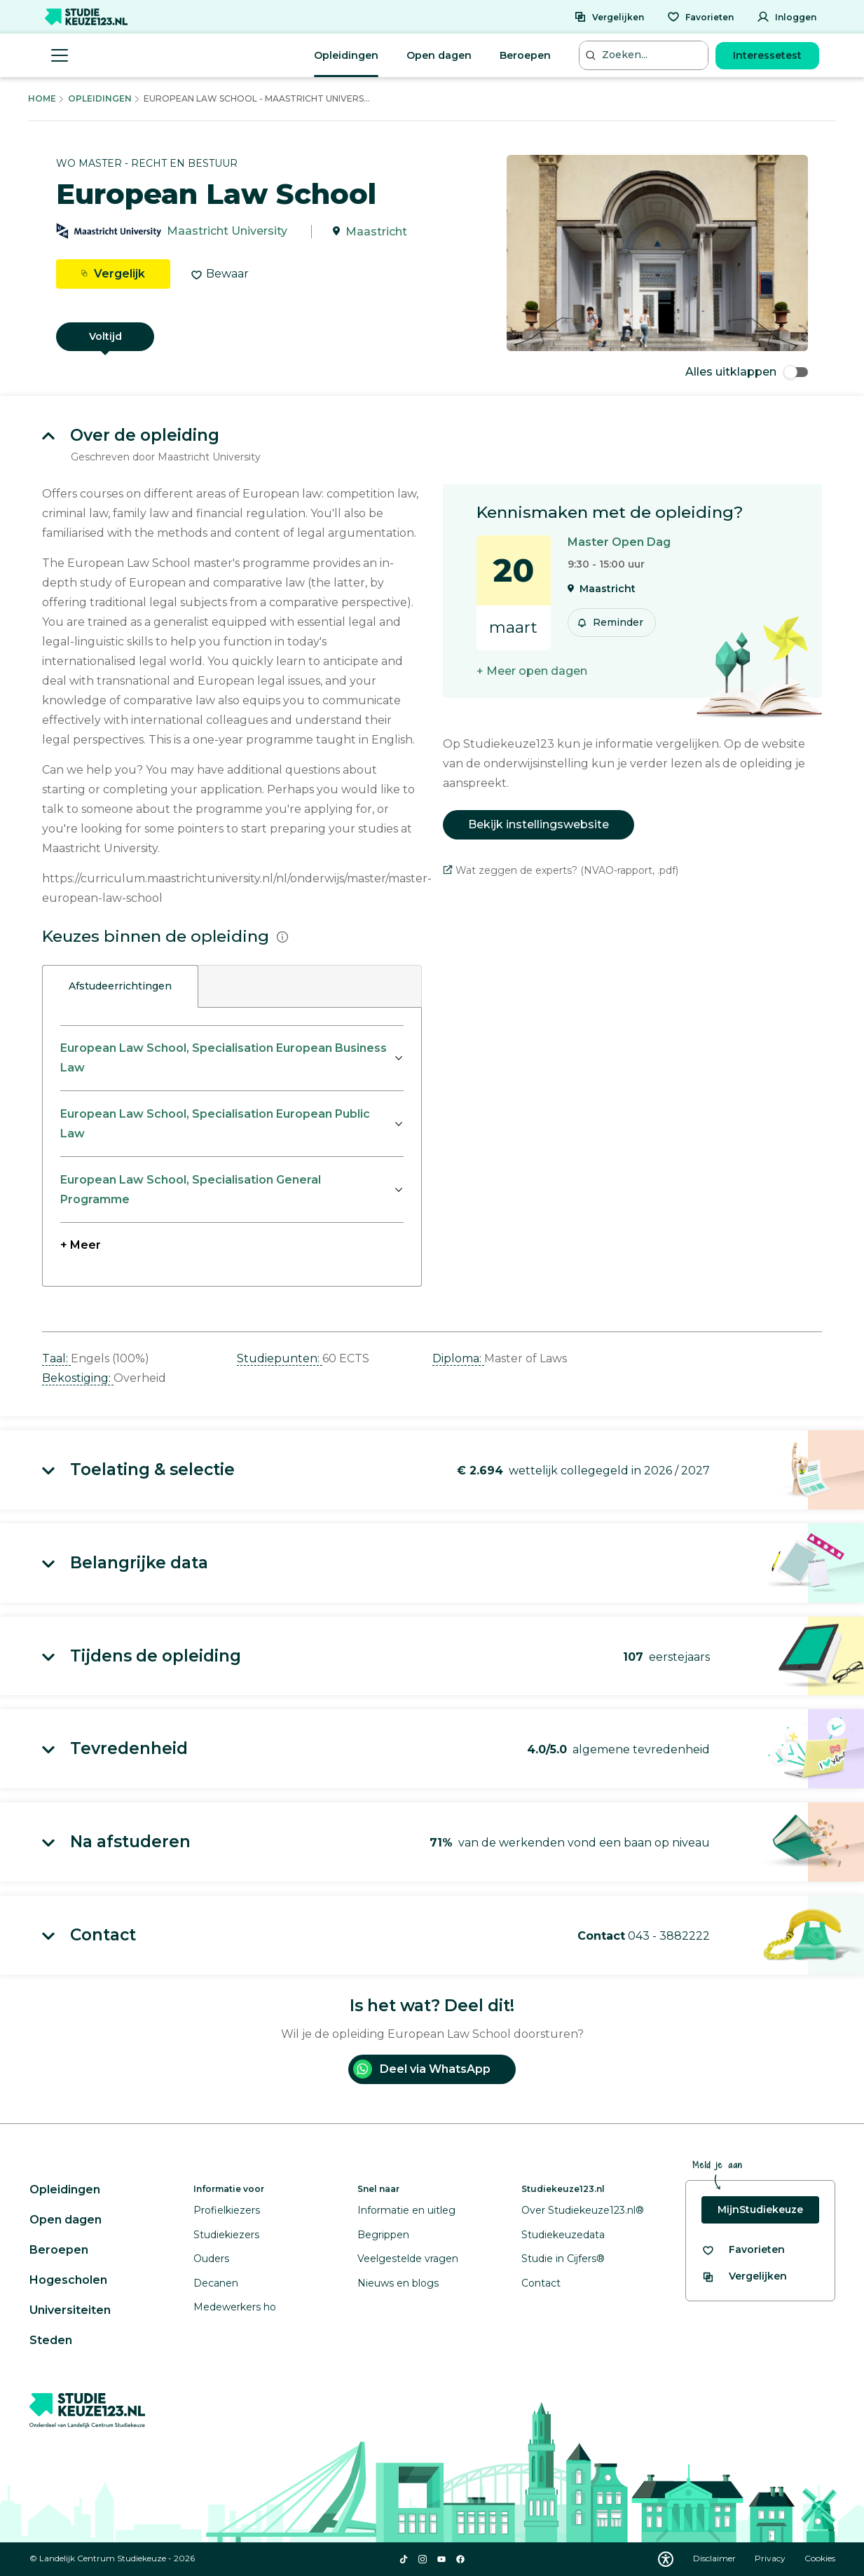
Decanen (215, 2283)
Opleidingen (346, 55)
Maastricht (376, 231)
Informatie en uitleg (406, 2210)
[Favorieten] (700, 17)
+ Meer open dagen (531, 671)
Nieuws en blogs (398, 2283)
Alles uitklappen (746, 371)
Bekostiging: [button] (78, 1378)
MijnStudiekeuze (760, 2209)
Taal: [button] (56, 1358)
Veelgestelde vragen (407, 2258)
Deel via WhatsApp (422, 2069)
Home (42, 98)
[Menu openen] (59, 55)
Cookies (819, 2558)
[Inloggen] (786, 17)
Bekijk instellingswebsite (538, 824)
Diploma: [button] (458, 1358)
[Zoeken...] (645, 55)
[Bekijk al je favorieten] (743, 2249)
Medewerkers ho (234, 2307)
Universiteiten (70, 2310)
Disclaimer (715, 2558)
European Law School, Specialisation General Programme (190, 1189)
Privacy (771, 2558)
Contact (541, 2283)
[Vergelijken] (609, 17)
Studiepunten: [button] (279, 1358)
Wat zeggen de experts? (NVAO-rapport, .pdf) (560, 870)
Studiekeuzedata (563, 2234)
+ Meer (80, 1245)
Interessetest (767, 55)
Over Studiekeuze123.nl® (582, 2210)
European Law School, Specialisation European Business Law (223, 1057)
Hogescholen (68, 2280)
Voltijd (105, 336)
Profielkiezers (226, 2210)
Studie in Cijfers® (563, 2258)
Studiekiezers (226, 2234)
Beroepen (525, 55)
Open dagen (439, 55)
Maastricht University (227, 231)
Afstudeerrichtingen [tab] (120, 986)
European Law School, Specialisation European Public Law (215, 1123)
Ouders (211, 2258)
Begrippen (383, 2234)
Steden (50, 2340)
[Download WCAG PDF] (665, 2559)
